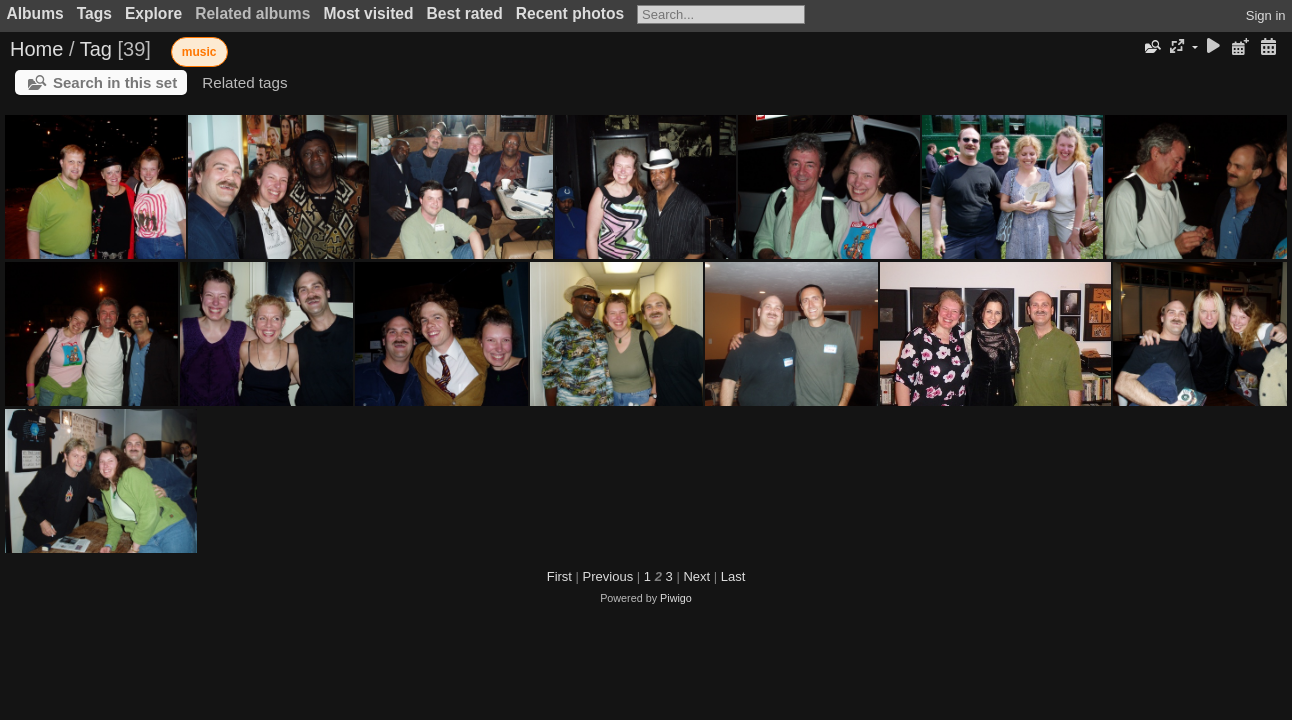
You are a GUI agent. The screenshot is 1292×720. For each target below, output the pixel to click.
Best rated (465, 13)
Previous (608, 576)
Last (733, 576)
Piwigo (676, 598)
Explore (153, 13)
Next (696, 576)
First (559, 576)
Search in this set (115, 82)
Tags (94, 13)
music (199, 52)
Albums (35, 13)
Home (36, 49)
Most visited (368, 13)
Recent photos (570, 13)
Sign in (1266, 15)
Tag (96, 49)
